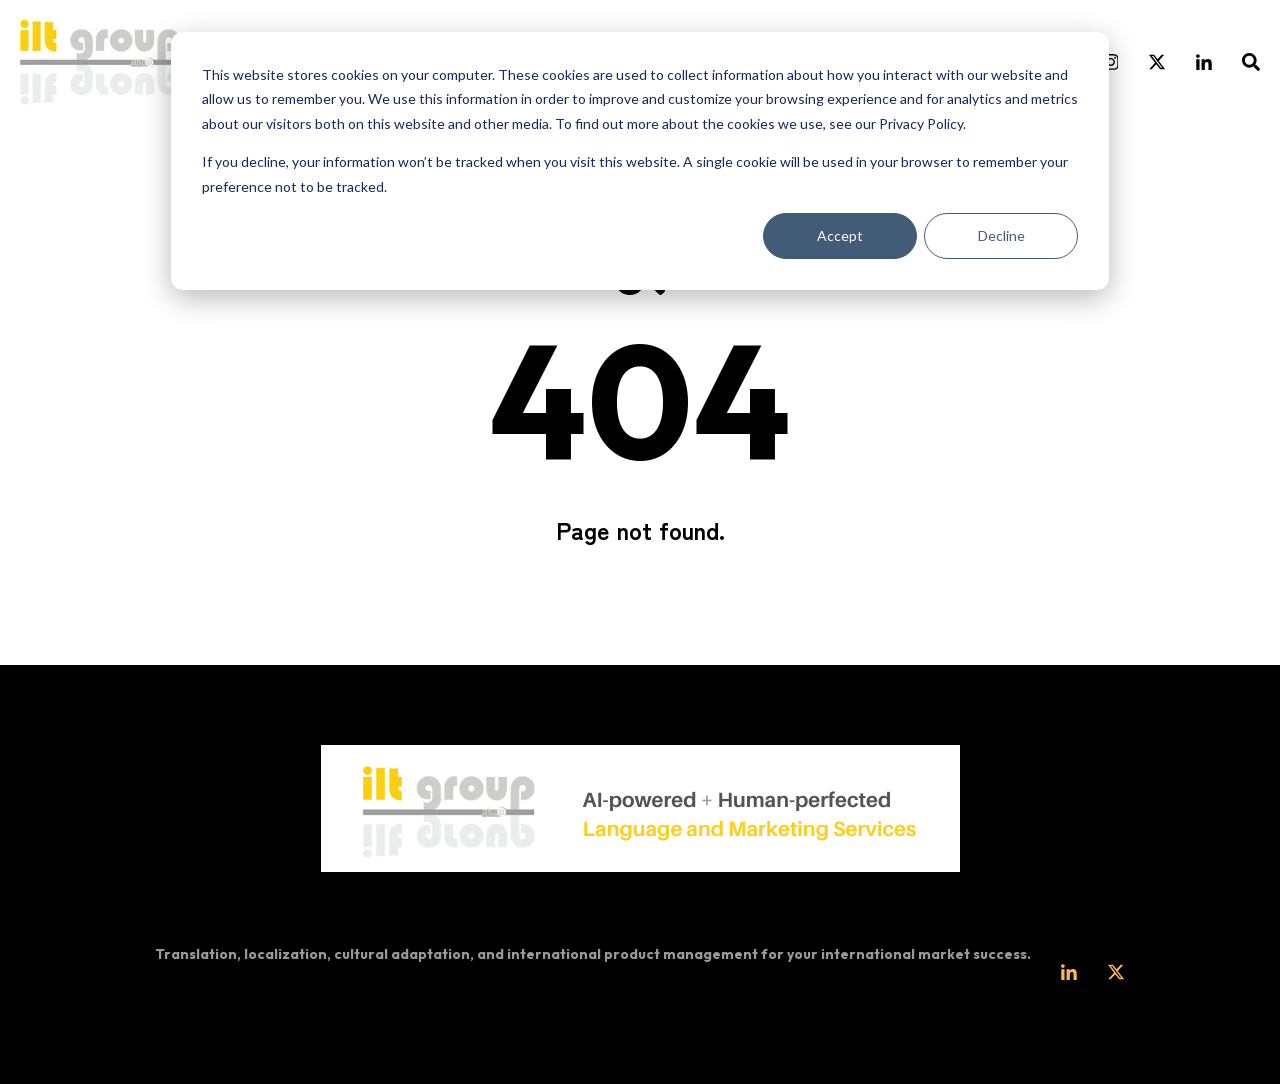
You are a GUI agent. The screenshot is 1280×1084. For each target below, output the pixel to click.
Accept (840, 235)
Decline (1001, 235)
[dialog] (640, 161)
